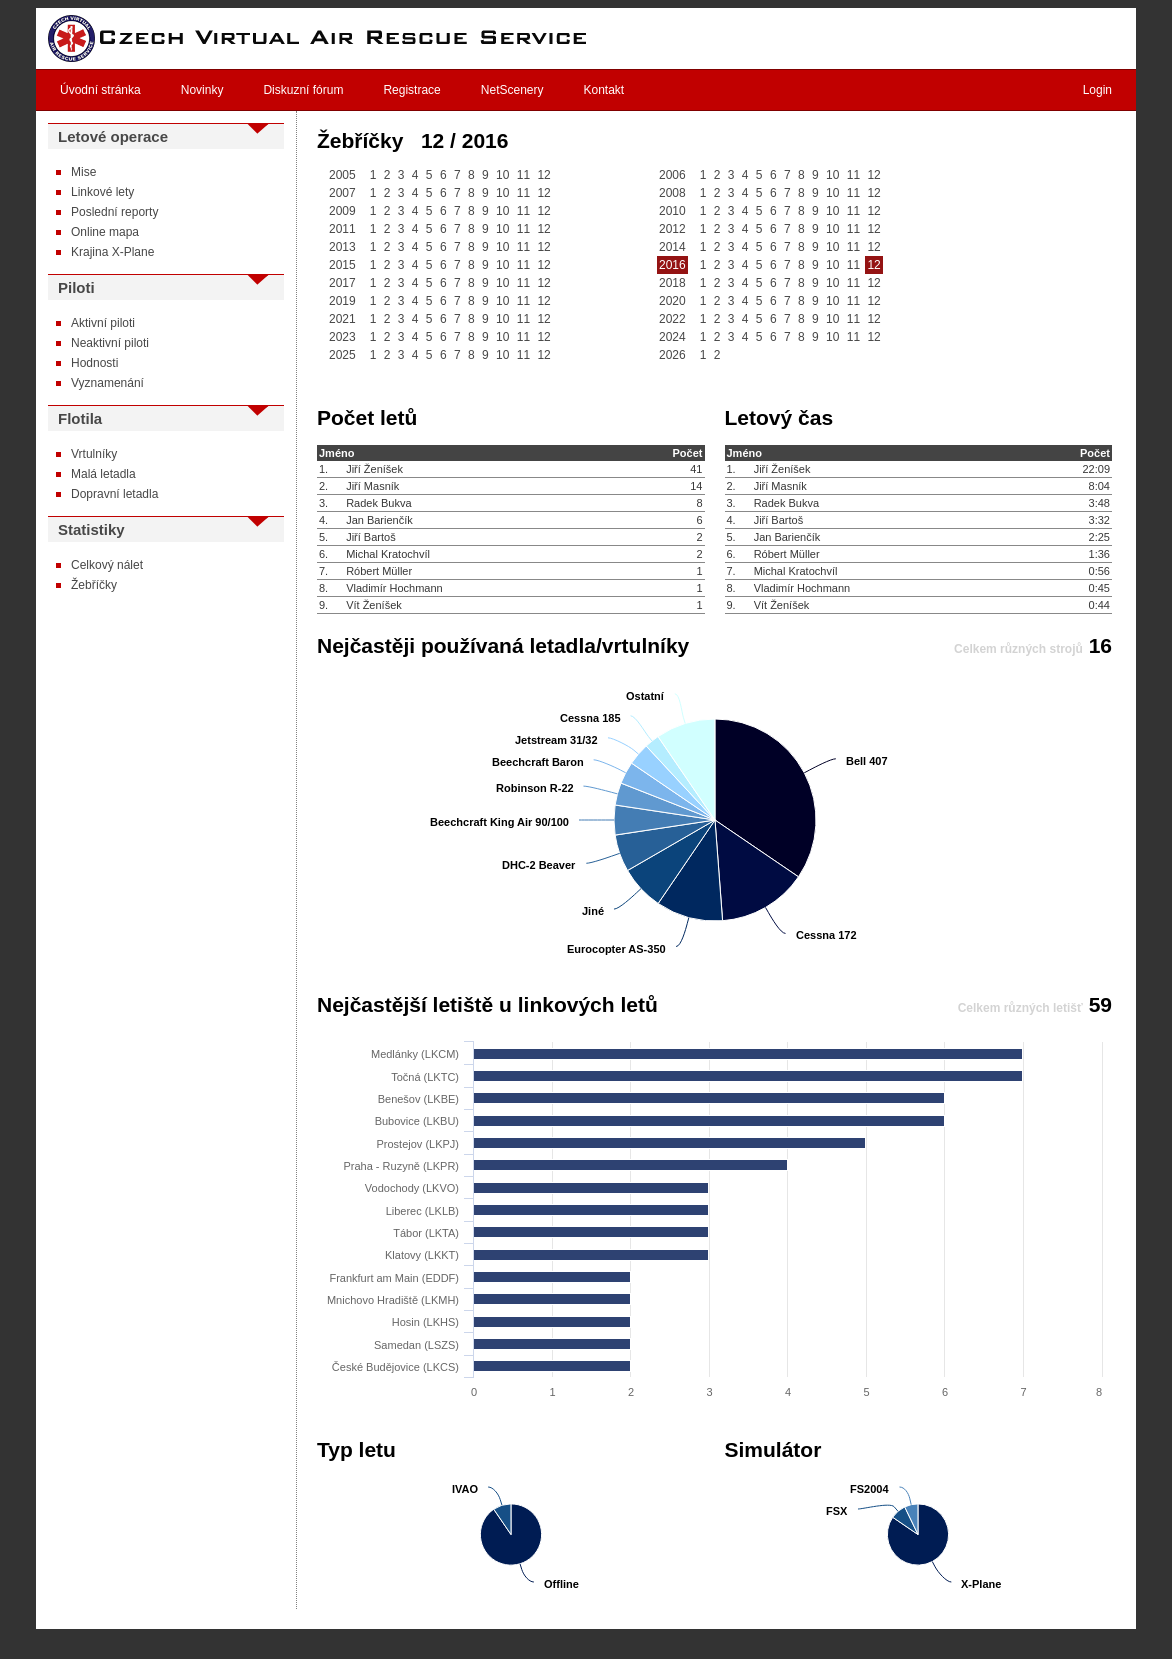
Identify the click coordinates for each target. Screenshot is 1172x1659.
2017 (342, 283)
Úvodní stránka (100, 90)
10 (502, 175)
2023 (342, 337)
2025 (342, 355)
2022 (672, 319)
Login (1097, 90)
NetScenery (512, 90)
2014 (672, 247)
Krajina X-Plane (112, 252)
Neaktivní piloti (110, 343)
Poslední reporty (114, 212)
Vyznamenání (107, 383)
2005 (342, 175)
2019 (342, 301)
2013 (342, 247)
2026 (672, 355)
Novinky (202, 90)
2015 (342, 265)
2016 (672, 265)
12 (543, 175)
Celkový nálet (107, 565)
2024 (672, 337)
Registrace (411, 90)
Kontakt (604, 90)
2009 (342, 211)
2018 (672, 283)
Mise (83, 172)
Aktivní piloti (103, 323)
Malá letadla (103, 474)
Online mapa (105, 232)
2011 (342, 229)
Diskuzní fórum (303, 90)
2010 (672, 211)
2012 (672, 229)
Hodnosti (94, 363)
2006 (672, 175)
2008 (672, 193)
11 (523, 175)
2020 (672, 301)
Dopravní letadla (114, 494)
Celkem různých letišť (1020, 1008)
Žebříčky (94, 585)
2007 (342, 193)
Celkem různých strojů (1018, 649)
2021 (342, 319)
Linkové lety (102, 192)
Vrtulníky (94, 454)
